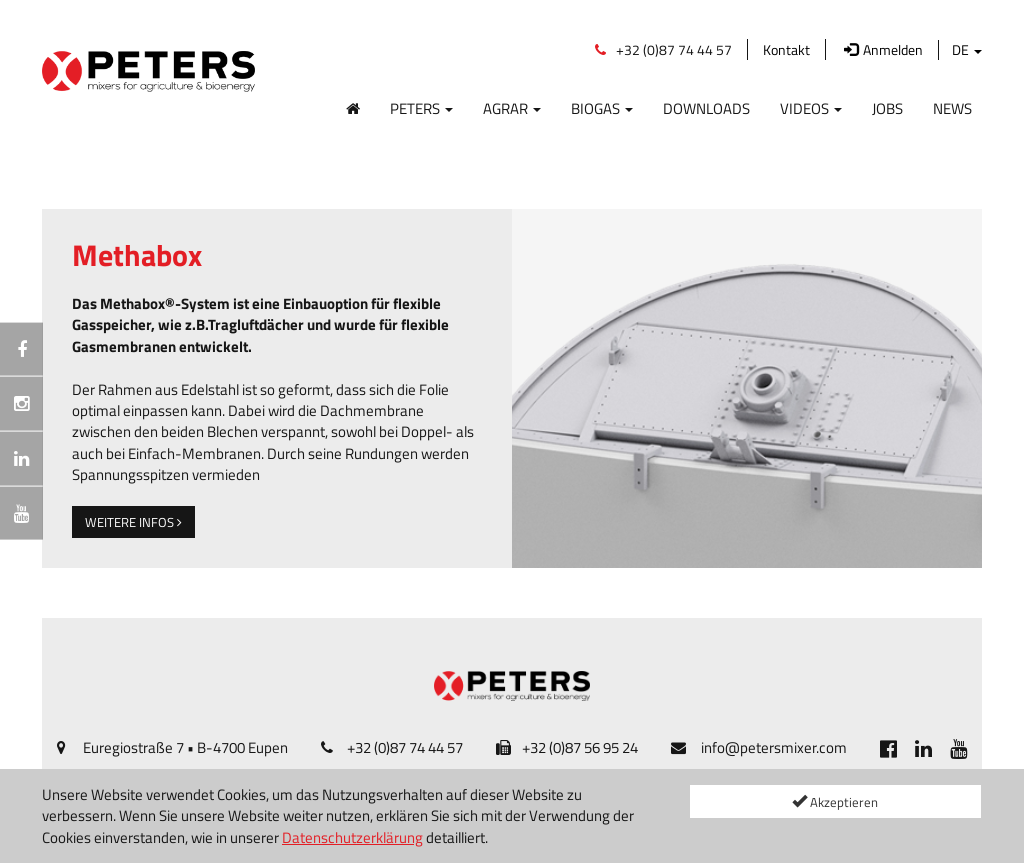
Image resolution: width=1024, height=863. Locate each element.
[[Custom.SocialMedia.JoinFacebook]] (888, 747)
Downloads (706, 108)
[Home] (353, 104)
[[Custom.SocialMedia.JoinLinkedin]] (923, 747)
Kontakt (786, 49)
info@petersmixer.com (774, 747)
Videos (811, 108)
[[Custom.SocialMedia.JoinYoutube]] (958, 747)
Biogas (602, 108)
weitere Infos (133, 522)
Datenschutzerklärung (352, 837)
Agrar (512, 108)
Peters (421, 108)
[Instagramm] (21, 404)
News (952, 108)
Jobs (887, 108)
